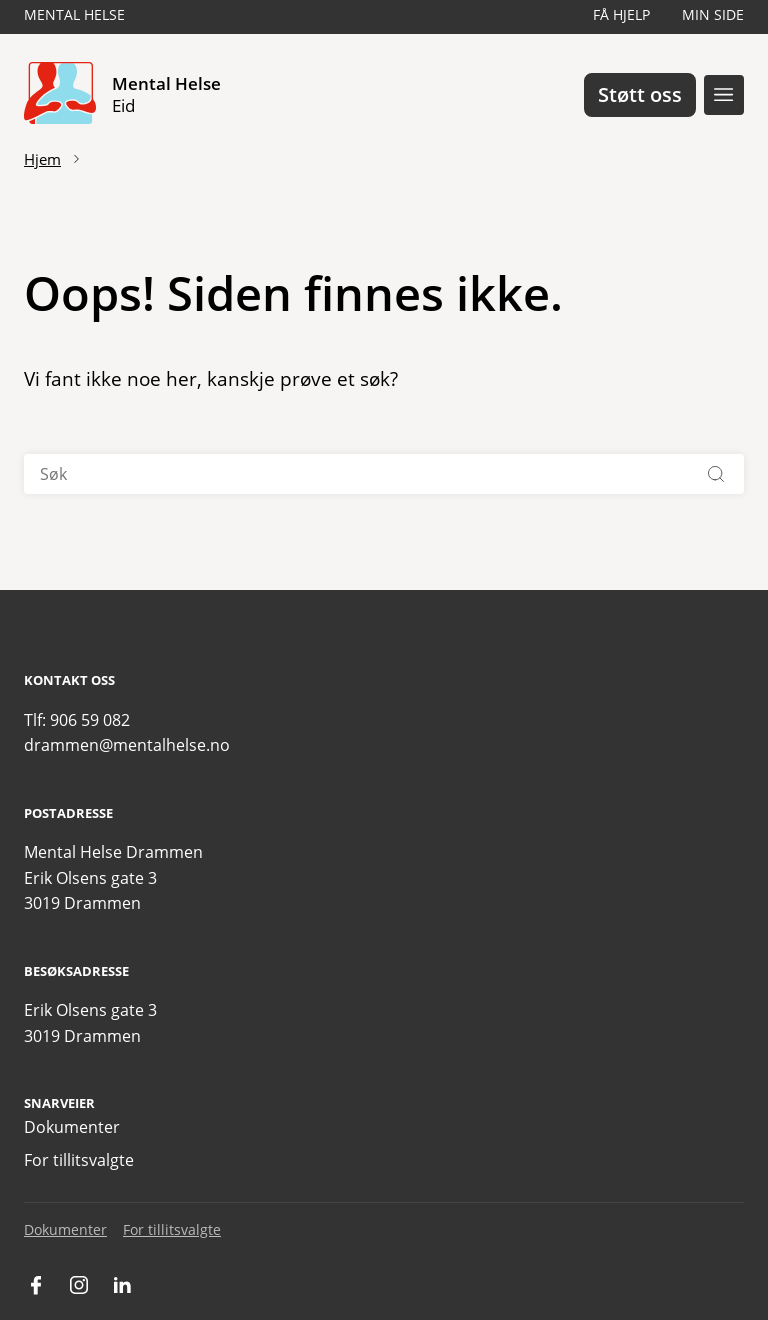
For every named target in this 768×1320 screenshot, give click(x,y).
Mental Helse (74, 14)
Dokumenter (72, 1127)
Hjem (42, 159)
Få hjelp (621, 14)
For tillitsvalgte (79, 1160)
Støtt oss (640, 94)
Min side (713, 14)
